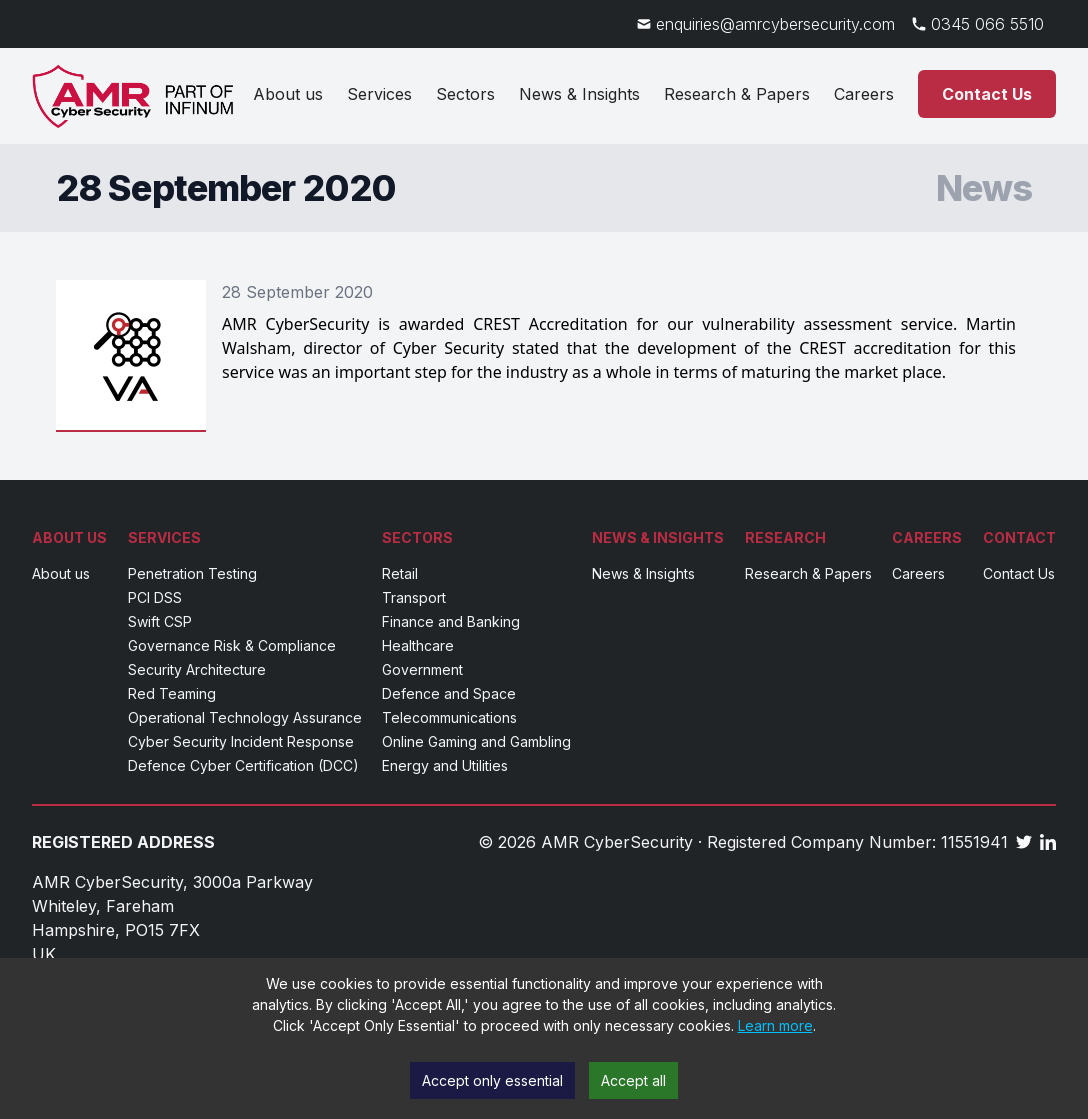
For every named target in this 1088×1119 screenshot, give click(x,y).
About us (288, 94)
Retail (400, 573)
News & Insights (579, 94)
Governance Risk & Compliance (232, 645)
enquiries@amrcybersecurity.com (775, 24)
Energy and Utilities (445, 765)
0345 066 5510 (987, 24)
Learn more (775, 1025)
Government (422, 669)
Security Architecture (197, 669)
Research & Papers (737, 94)
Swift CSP (160, 621)
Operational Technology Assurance (245, 717)
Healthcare (418, 645)
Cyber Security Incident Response (241, 741)
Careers (864, 94)
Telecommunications (449, 717)
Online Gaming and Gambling (476, 741)
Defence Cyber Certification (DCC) (243, 765)
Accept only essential (492, 1080)
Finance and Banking (451, 621)
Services (379, 94)
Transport (414, 597)
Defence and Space (449, 693)
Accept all (633, 1080)
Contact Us (987, 94)
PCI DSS (155, 597)
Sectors (465, 94)
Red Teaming (172, 693)
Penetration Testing (192, 573)
